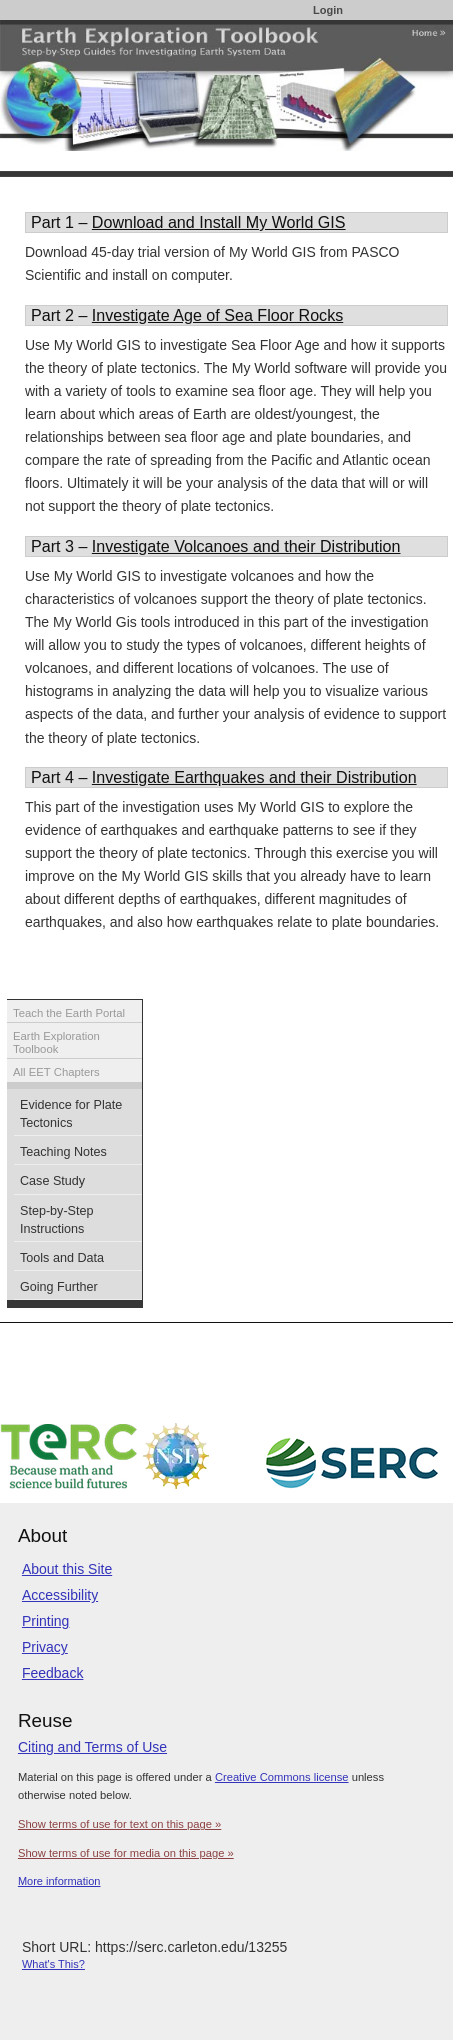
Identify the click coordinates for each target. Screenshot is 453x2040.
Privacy (45, 1647)
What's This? (53, 1964)
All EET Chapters (56, 1072)
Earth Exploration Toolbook (56, 1042)
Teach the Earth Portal (69, 1013)
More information (59, 1881)
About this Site (67, 1569)
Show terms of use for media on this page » (126, 1853)
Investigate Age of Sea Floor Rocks (217, 315)
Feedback (52, 1673)
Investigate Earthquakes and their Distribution (254, 777)
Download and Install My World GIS (219, 222)
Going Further (59, 1287)
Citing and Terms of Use (92, 1747)
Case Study (52, 1181)
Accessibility (60, 1595)
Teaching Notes (63, 1152)
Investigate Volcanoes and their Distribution (246, 546)
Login (328, 10)
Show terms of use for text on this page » (119, 1824)
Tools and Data (62, 1258)
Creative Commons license (282, 1777)
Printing (45, 1621)
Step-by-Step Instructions (57, 1220)
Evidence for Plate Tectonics (71, 1114)
